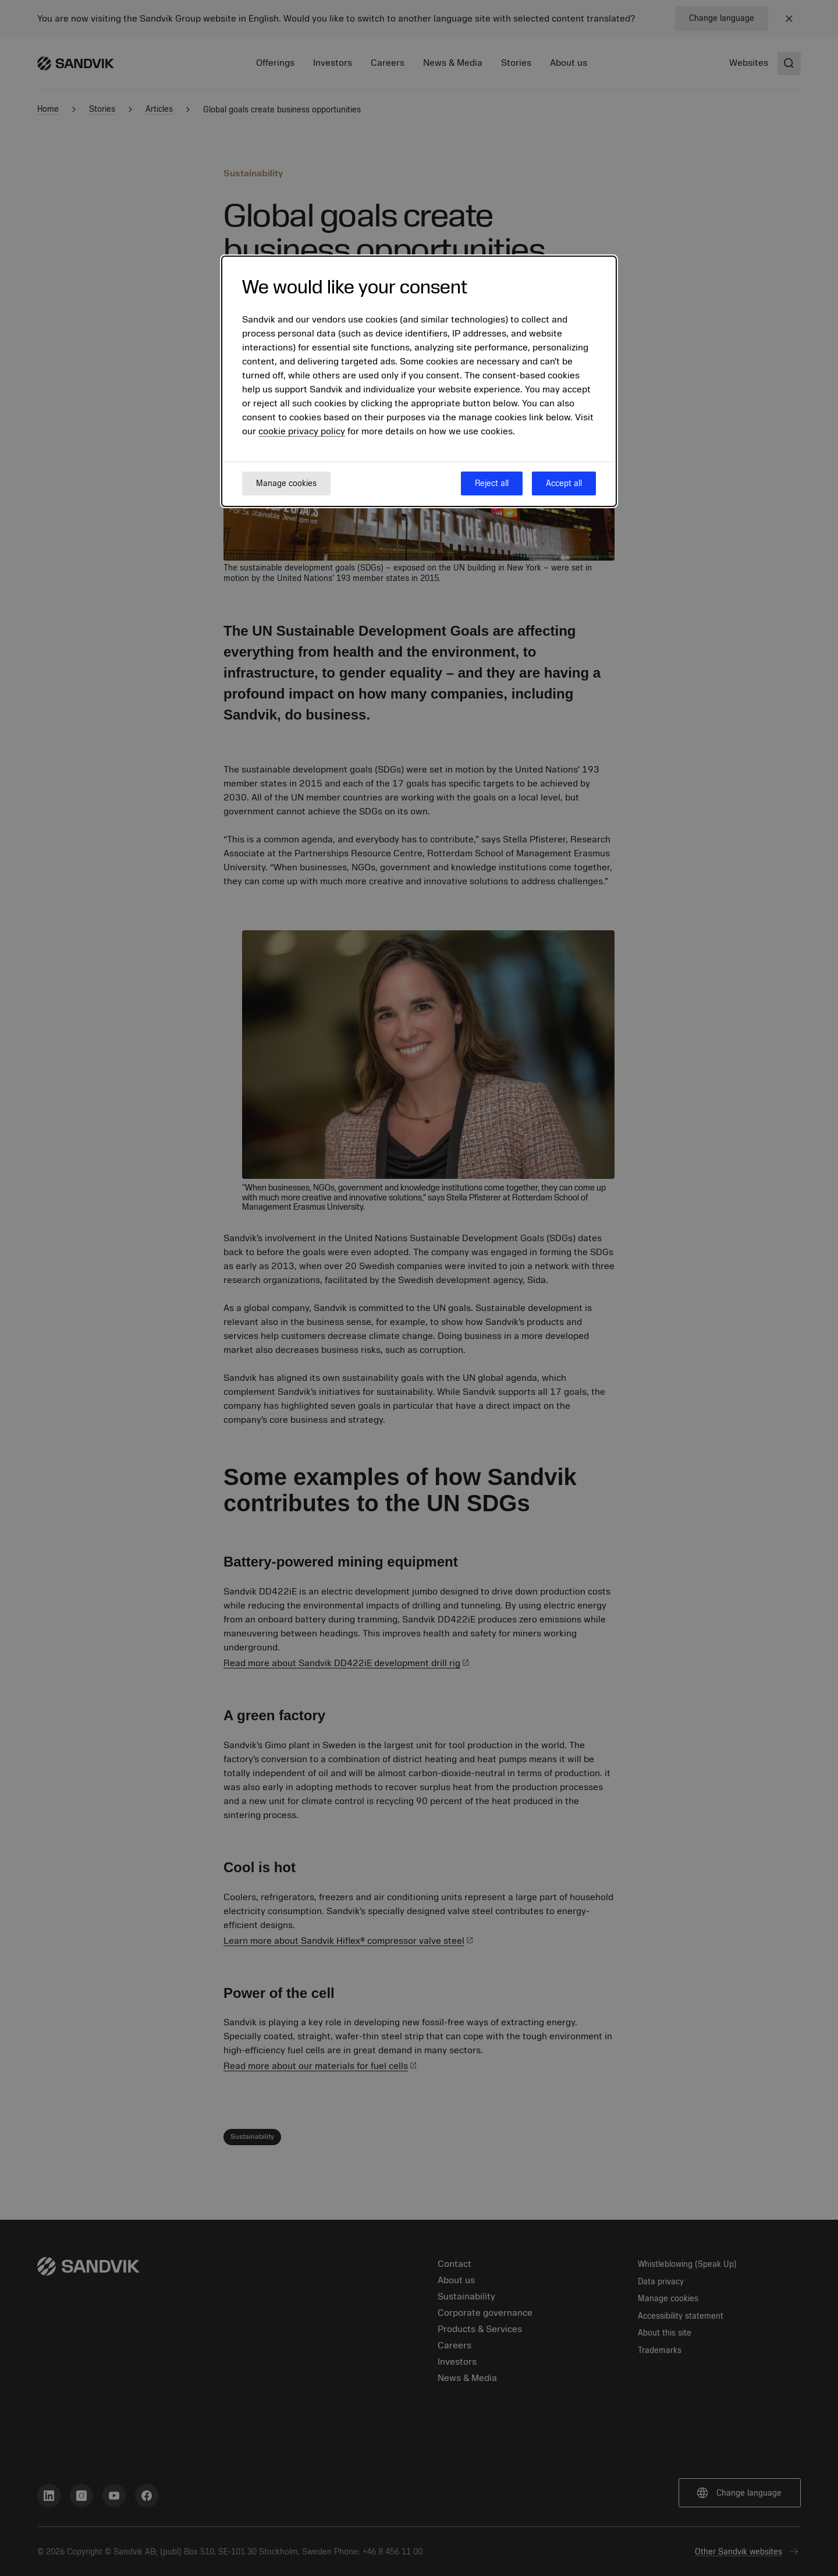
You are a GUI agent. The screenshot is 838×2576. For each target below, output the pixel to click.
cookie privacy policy (301, 431)
